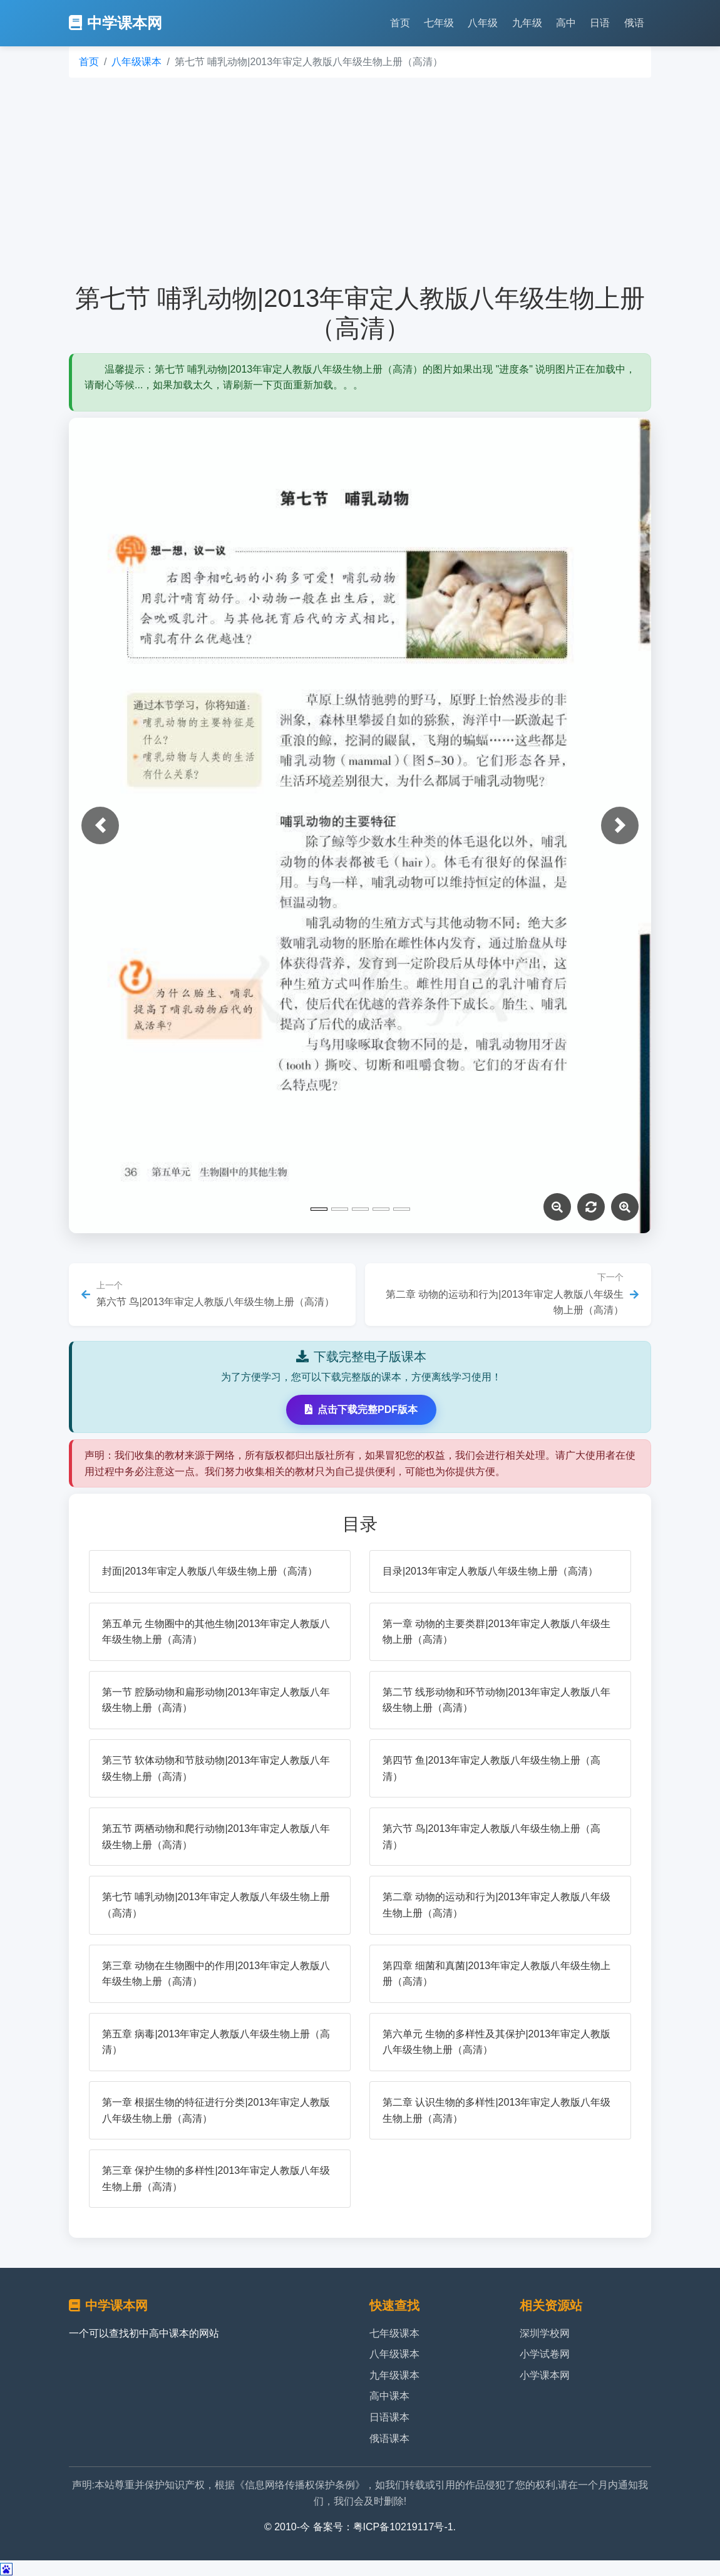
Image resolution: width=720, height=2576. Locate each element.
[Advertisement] (360, 180)
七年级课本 (394, 2333)
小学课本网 (545, 2375)
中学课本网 (115, 22)
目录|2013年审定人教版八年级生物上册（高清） (490, 1571)
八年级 (483, 23)
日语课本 (389, 2417)
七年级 (439, 23)
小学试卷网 (545, 2354)
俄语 (634, 23)
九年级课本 (394, 2375)
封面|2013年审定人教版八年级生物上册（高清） (209, 1571)
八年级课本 (136, 61)
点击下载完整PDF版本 (361, 1409)
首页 (400, 23)
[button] (100, 825)
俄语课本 (389, 2438)
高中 (566, 23)
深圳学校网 (545, 2333)
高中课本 (389, 2396)
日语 (600, 23)
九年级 (527, 23)
